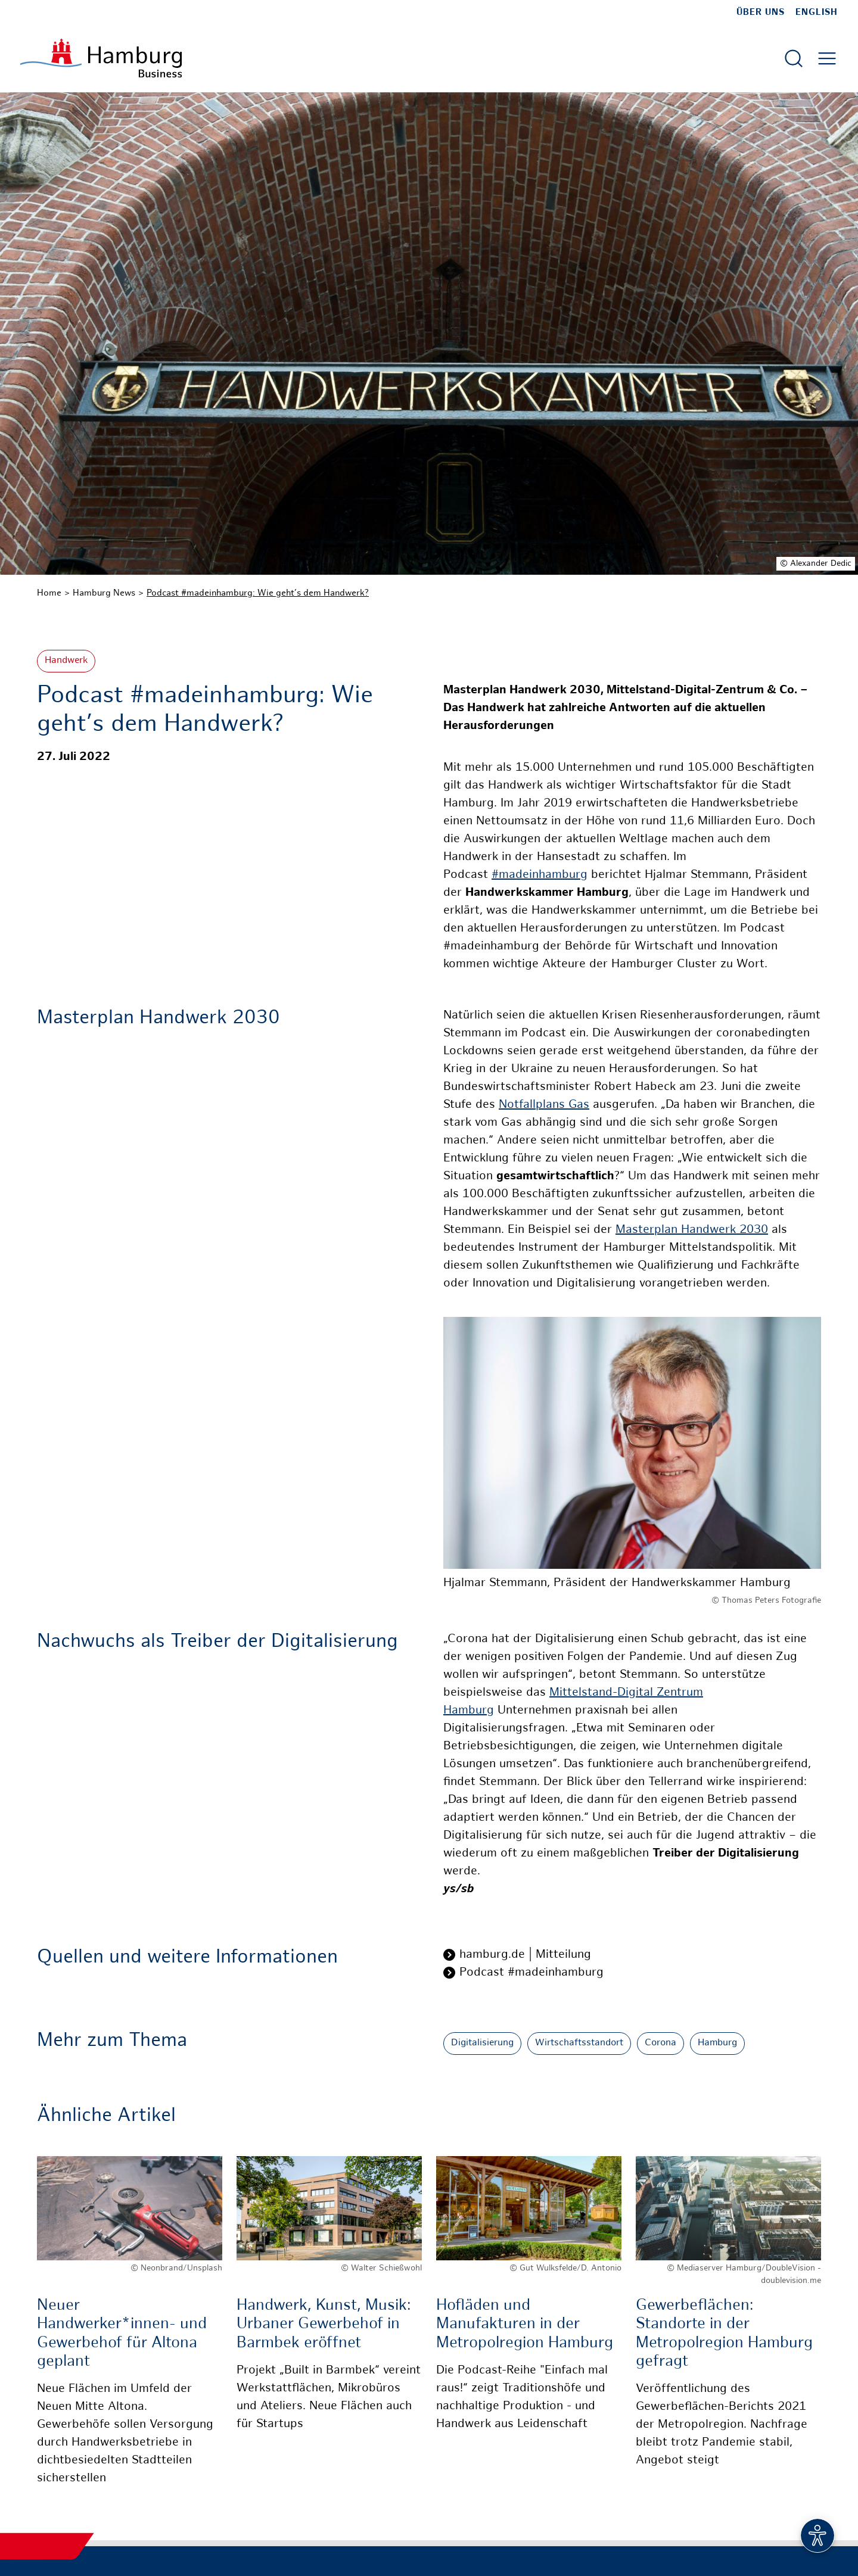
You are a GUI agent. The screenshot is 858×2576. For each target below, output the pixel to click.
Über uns (760, 12)
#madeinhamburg (539, 875)
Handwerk (66, 660)
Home (49, 593)
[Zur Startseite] (101, 58)
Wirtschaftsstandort (579, 2043)
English (816, 12)
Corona (660, 2043)
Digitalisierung (482, 2043)
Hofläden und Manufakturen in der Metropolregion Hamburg (524, 2324)
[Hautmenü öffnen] (827, 58)
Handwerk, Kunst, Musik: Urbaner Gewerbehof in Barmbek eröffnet (324, 2324)
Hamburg (717, 2043)
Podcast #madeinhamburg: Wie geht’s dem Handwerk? (258, 593)
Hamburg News (104, 593)
